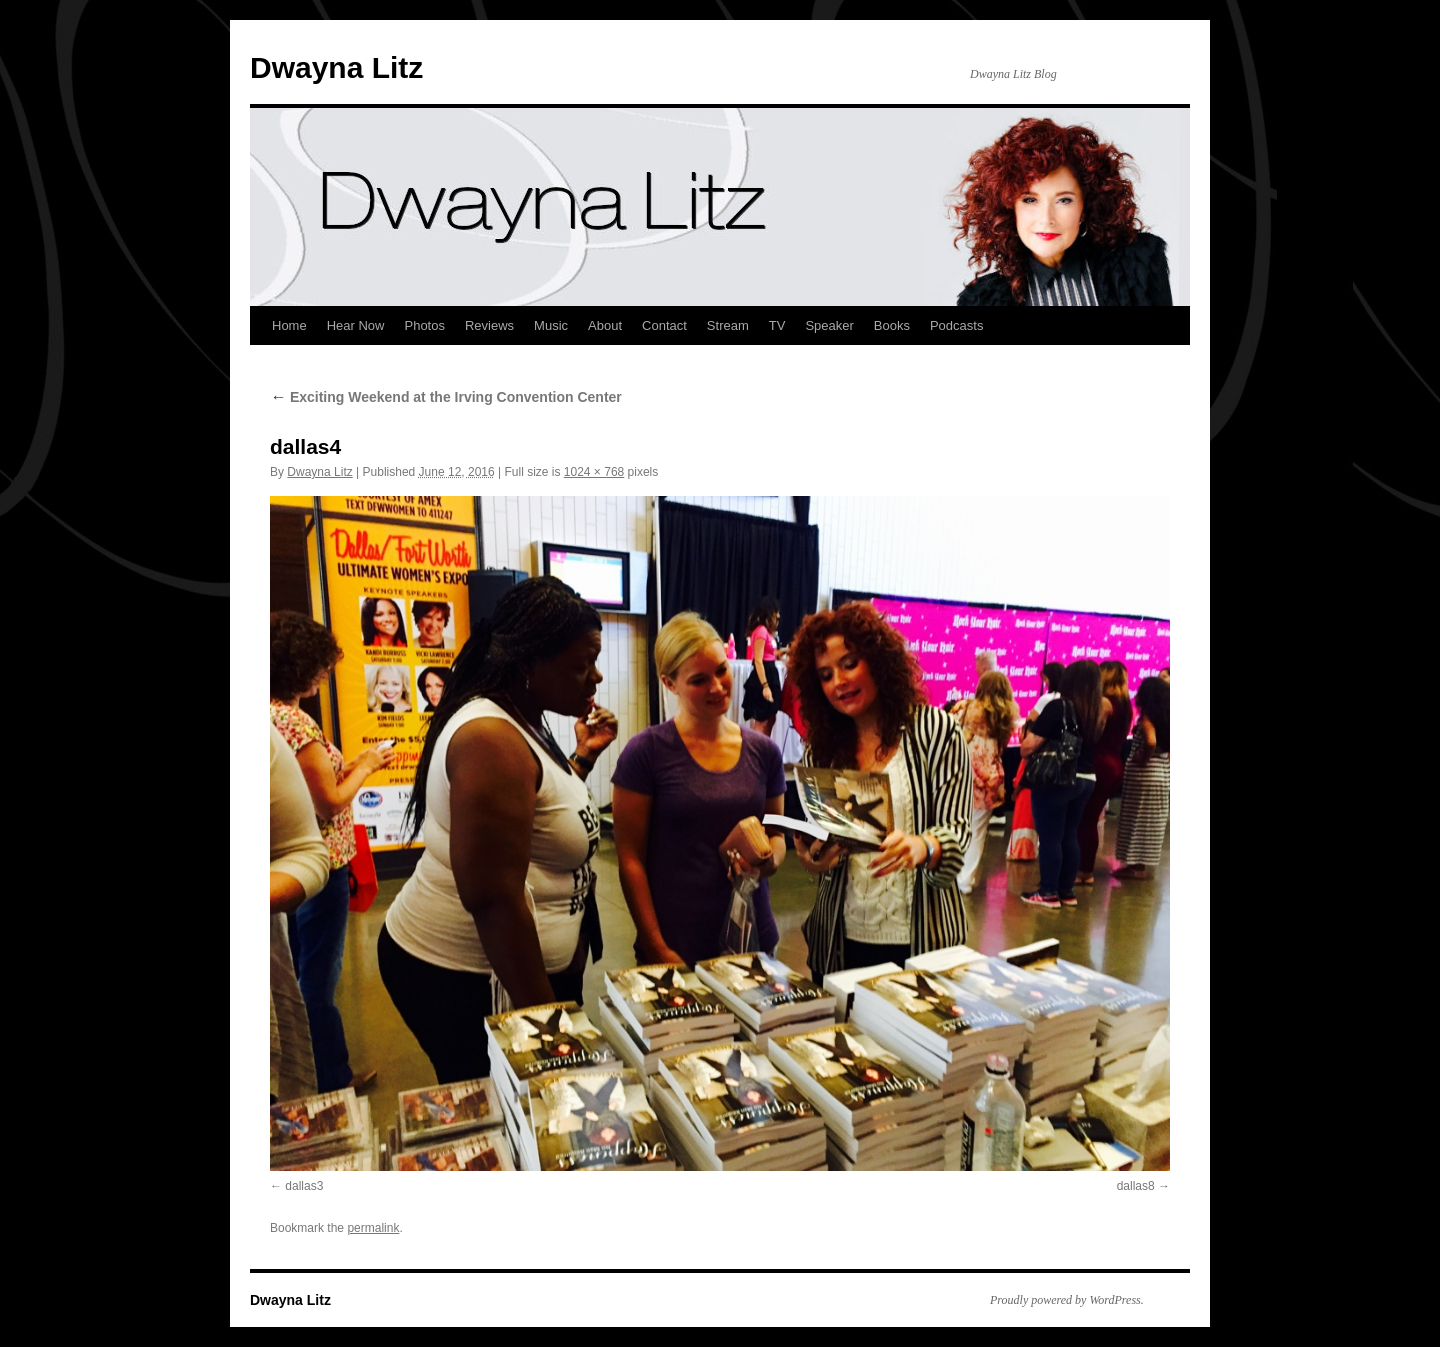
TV (777, 325)
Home (289, 325)
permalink (373, 1228)
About (605, 325)
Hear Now (356, 325)
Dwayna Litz (336, 67)
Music (551, 325)
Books (892, 325)
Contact (664, 325)
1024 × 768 (594, 472)
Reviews (489, 325)
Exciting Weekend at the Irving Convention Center (446, 397)
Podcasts (956, 325)
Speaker (829, 325)
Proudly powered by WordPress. (1067, 1300)
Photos (424, 325)
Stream (728, 325)
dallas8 (1136, 1186)
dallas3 (304, 1186)
